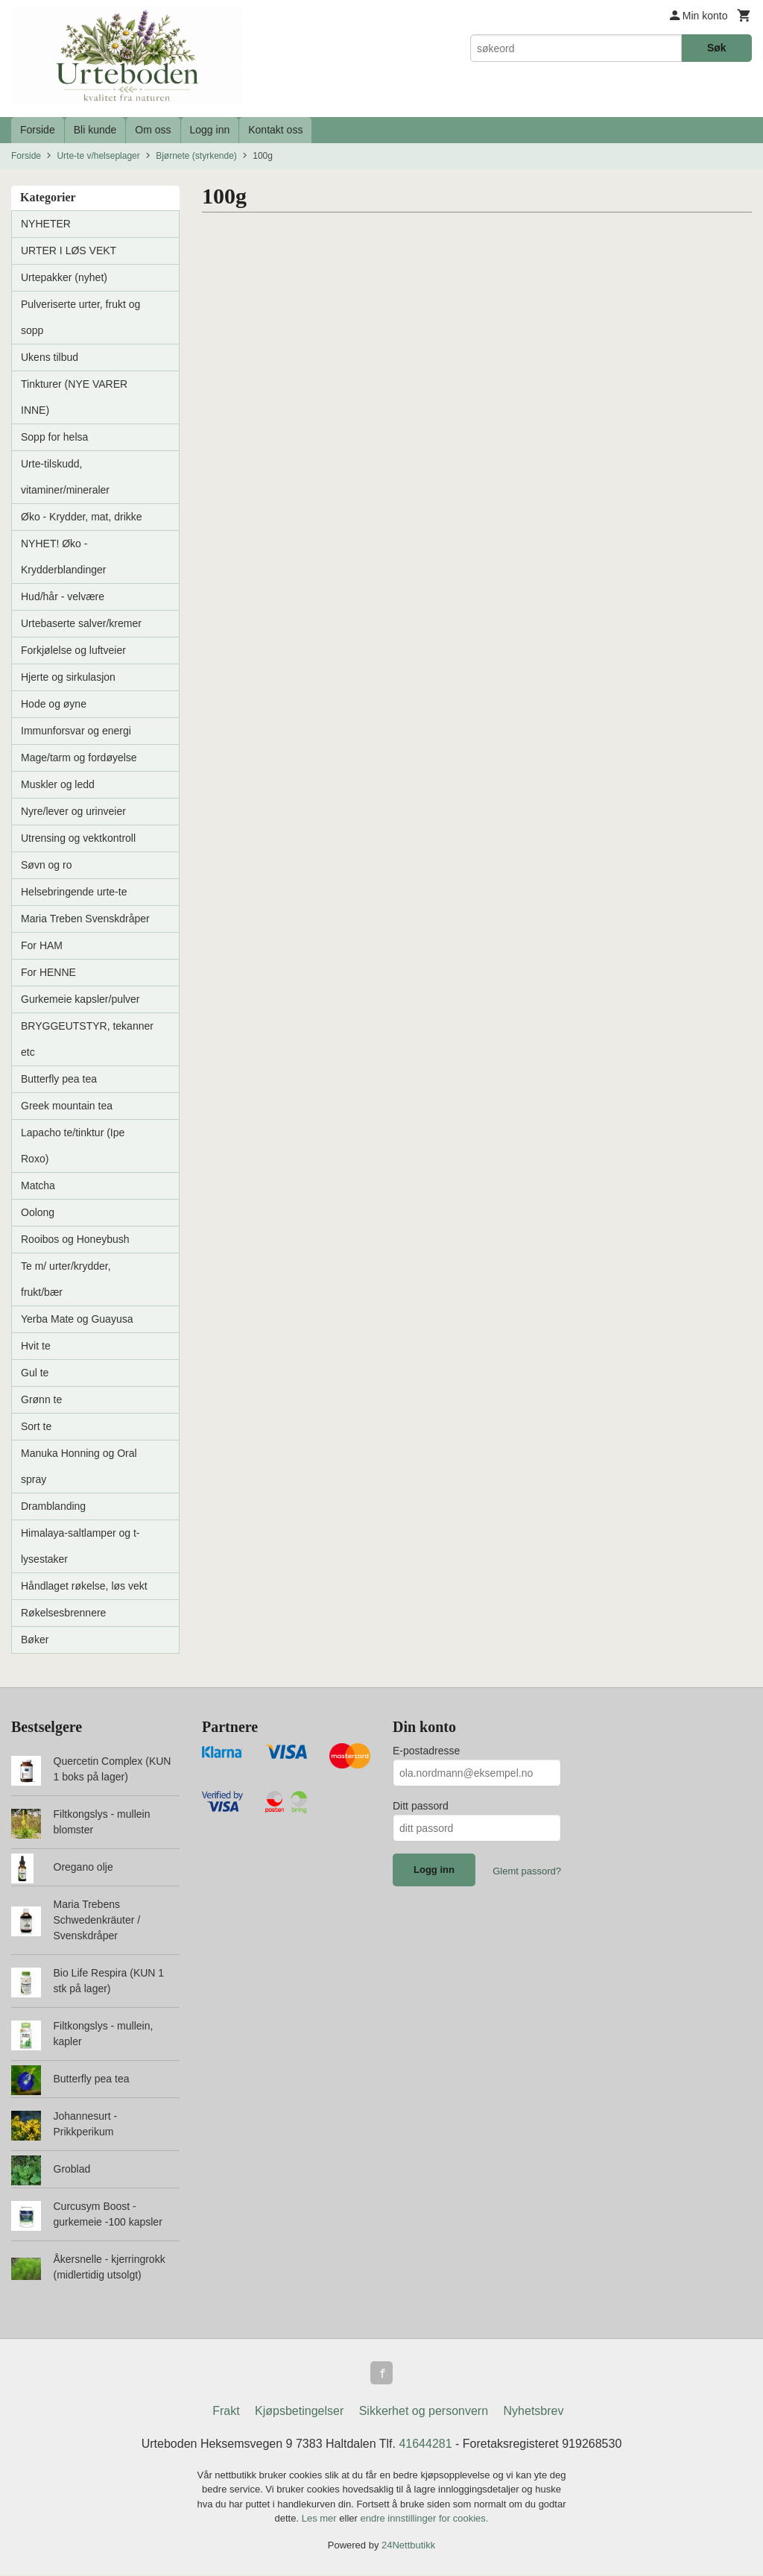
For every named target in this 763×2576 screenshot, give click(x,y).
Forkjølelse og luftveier (73, 650)
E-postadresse (426, 1751)
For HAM (42, 945)
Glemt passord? (527, 1871)
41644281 (425, 2444)
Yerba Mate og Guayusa (77, 1319)
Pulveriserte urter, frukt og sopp (80, 317)
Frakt (225, 2411)
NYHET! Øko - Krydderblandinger (63, 557)
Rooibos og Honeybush (75, 1239)
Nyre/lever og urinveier (73, 811)
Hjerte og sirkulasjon (68, 677)
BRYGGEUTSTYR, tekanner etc (87, 1039)
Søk (716, 48)
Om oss (153, 130)
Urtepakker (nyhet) (64, 277)
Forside (37, 130)
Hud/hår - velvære (62, 596)
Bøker (34, 1640)
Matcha (38, 1185)
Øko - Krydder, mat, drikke (81, 517)
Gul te (34, 1373)
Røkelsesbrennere (63, 1613)
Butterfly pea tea (59, 1079)
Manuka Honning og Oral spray (79, 1466)
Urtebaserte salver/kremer (81, 623)
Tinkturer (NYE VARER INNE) (74, 397)
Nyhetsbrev (534, 2411)
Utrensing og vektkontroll (78, 838)
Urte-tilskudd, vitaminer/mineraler (65, 477)
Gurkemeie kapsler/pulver (80, 999)
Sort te (36, 1426)
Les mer (321, 2519)
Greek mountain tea (67, 1106)
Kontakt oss (275, 130)
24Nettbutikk (408, 2545)
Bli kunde (95, 130)
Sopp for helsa (54, 437)
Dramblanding (53, 1506)
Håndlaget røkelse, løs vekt (84, 1586)
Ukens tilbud (49, 357)
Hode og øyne (53, 704)
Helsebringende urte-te (74, 892)
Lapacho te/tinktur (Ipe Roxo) (72, 1146)
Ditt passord (421, 1806)
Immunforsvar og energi (76, 731)
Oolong (37, 1212)
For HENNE (48, 972)
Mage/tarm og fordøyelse (79, 757)
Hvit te (36, 1346)
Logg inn (210, 130)
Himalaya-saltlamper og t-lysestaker (80, 1546)
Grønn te (41, 1399)
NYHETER (46, 224)
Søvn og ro (46, 865)
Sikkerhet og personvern (423, 2411)
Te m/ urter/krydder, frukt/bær (66, 1279)
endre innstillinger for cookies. (424, 2519)
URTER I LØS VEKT (68, 250)
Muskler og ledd (58, 784)
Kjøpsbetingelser (299, 2411)
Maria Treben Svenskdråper (85, 919)
